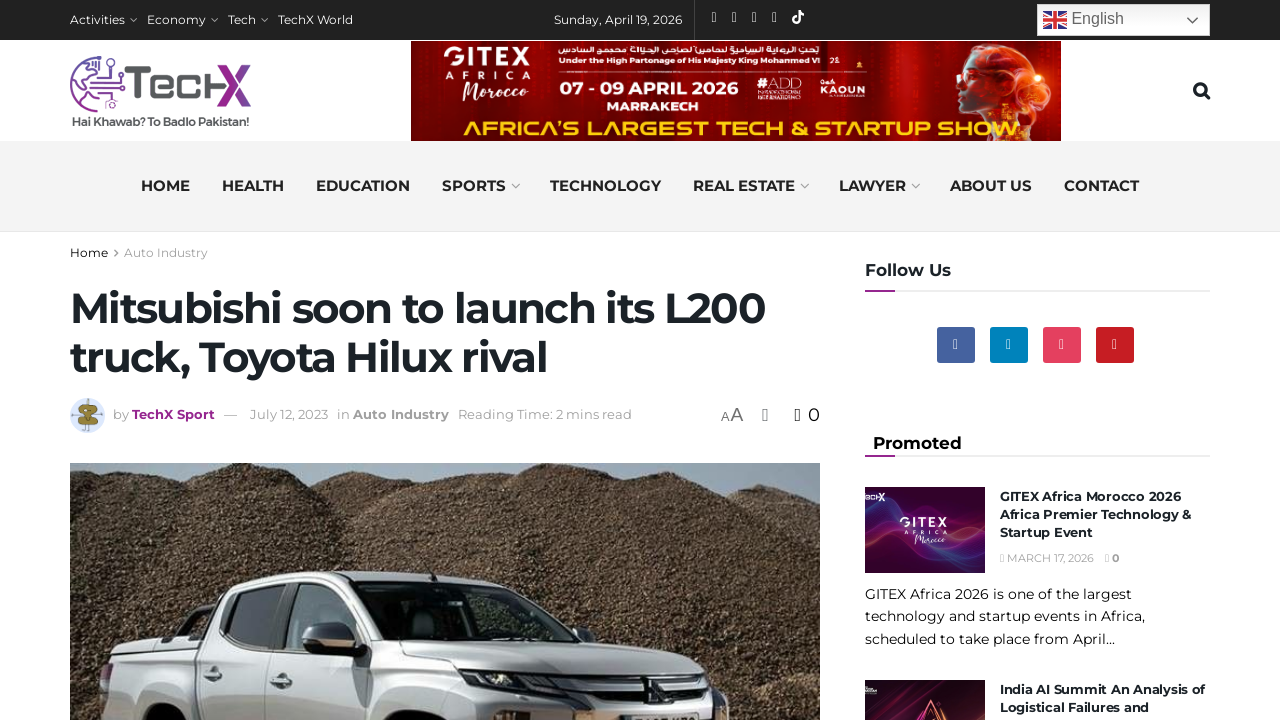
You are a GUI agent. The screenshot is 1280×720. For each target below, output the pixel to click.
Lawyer (872, 185)
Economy (176, 19)
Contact (1101, 185)
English (1083, 20)
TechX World (315, 19)
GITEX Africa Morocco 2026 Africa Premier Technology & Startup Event (1095, 514)
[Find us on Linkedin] (1009, 345)
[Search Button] (1201, 91)
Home (165, 185)
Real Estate (744, 185)
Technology (605, 185)
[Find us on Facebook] (956, 345)
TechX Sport (173, 414)
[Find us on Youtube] (1115, 345)
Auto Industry (166, 252)
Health (253, 185)
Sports (474, 185)
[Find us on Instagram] (1062, 345)
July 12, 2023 (289, 414)
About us (991, 185)
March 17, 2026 (1047, 558)
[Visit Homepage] (160, 91)
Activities (97, 19)
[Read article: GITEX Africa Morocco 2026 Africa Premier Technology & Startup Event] (925, 530)
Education (363, 185)
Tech (242, 19)
